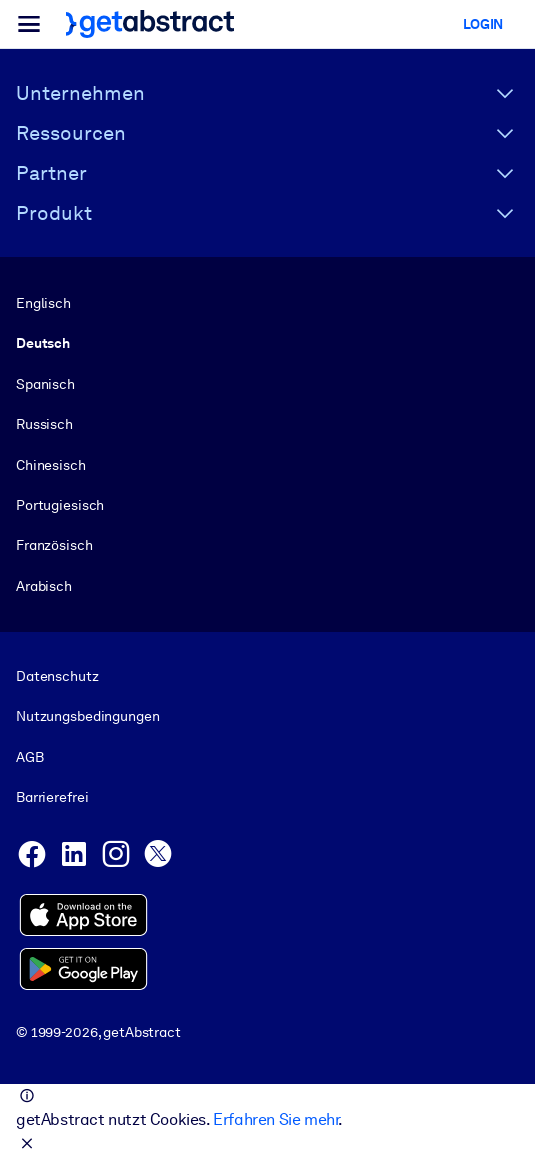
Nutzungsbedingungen (87, 717)
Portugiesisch (60, 505)
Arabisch (44, 586)
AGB (30, 757)
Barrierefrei (52, 797)
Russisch (44, 424)
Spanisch (45, 384)
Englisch (43, 303)
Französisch (54, 545)
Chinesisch (51, 465)
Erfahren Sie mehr (275, 1119)
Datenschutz (57, 676)
